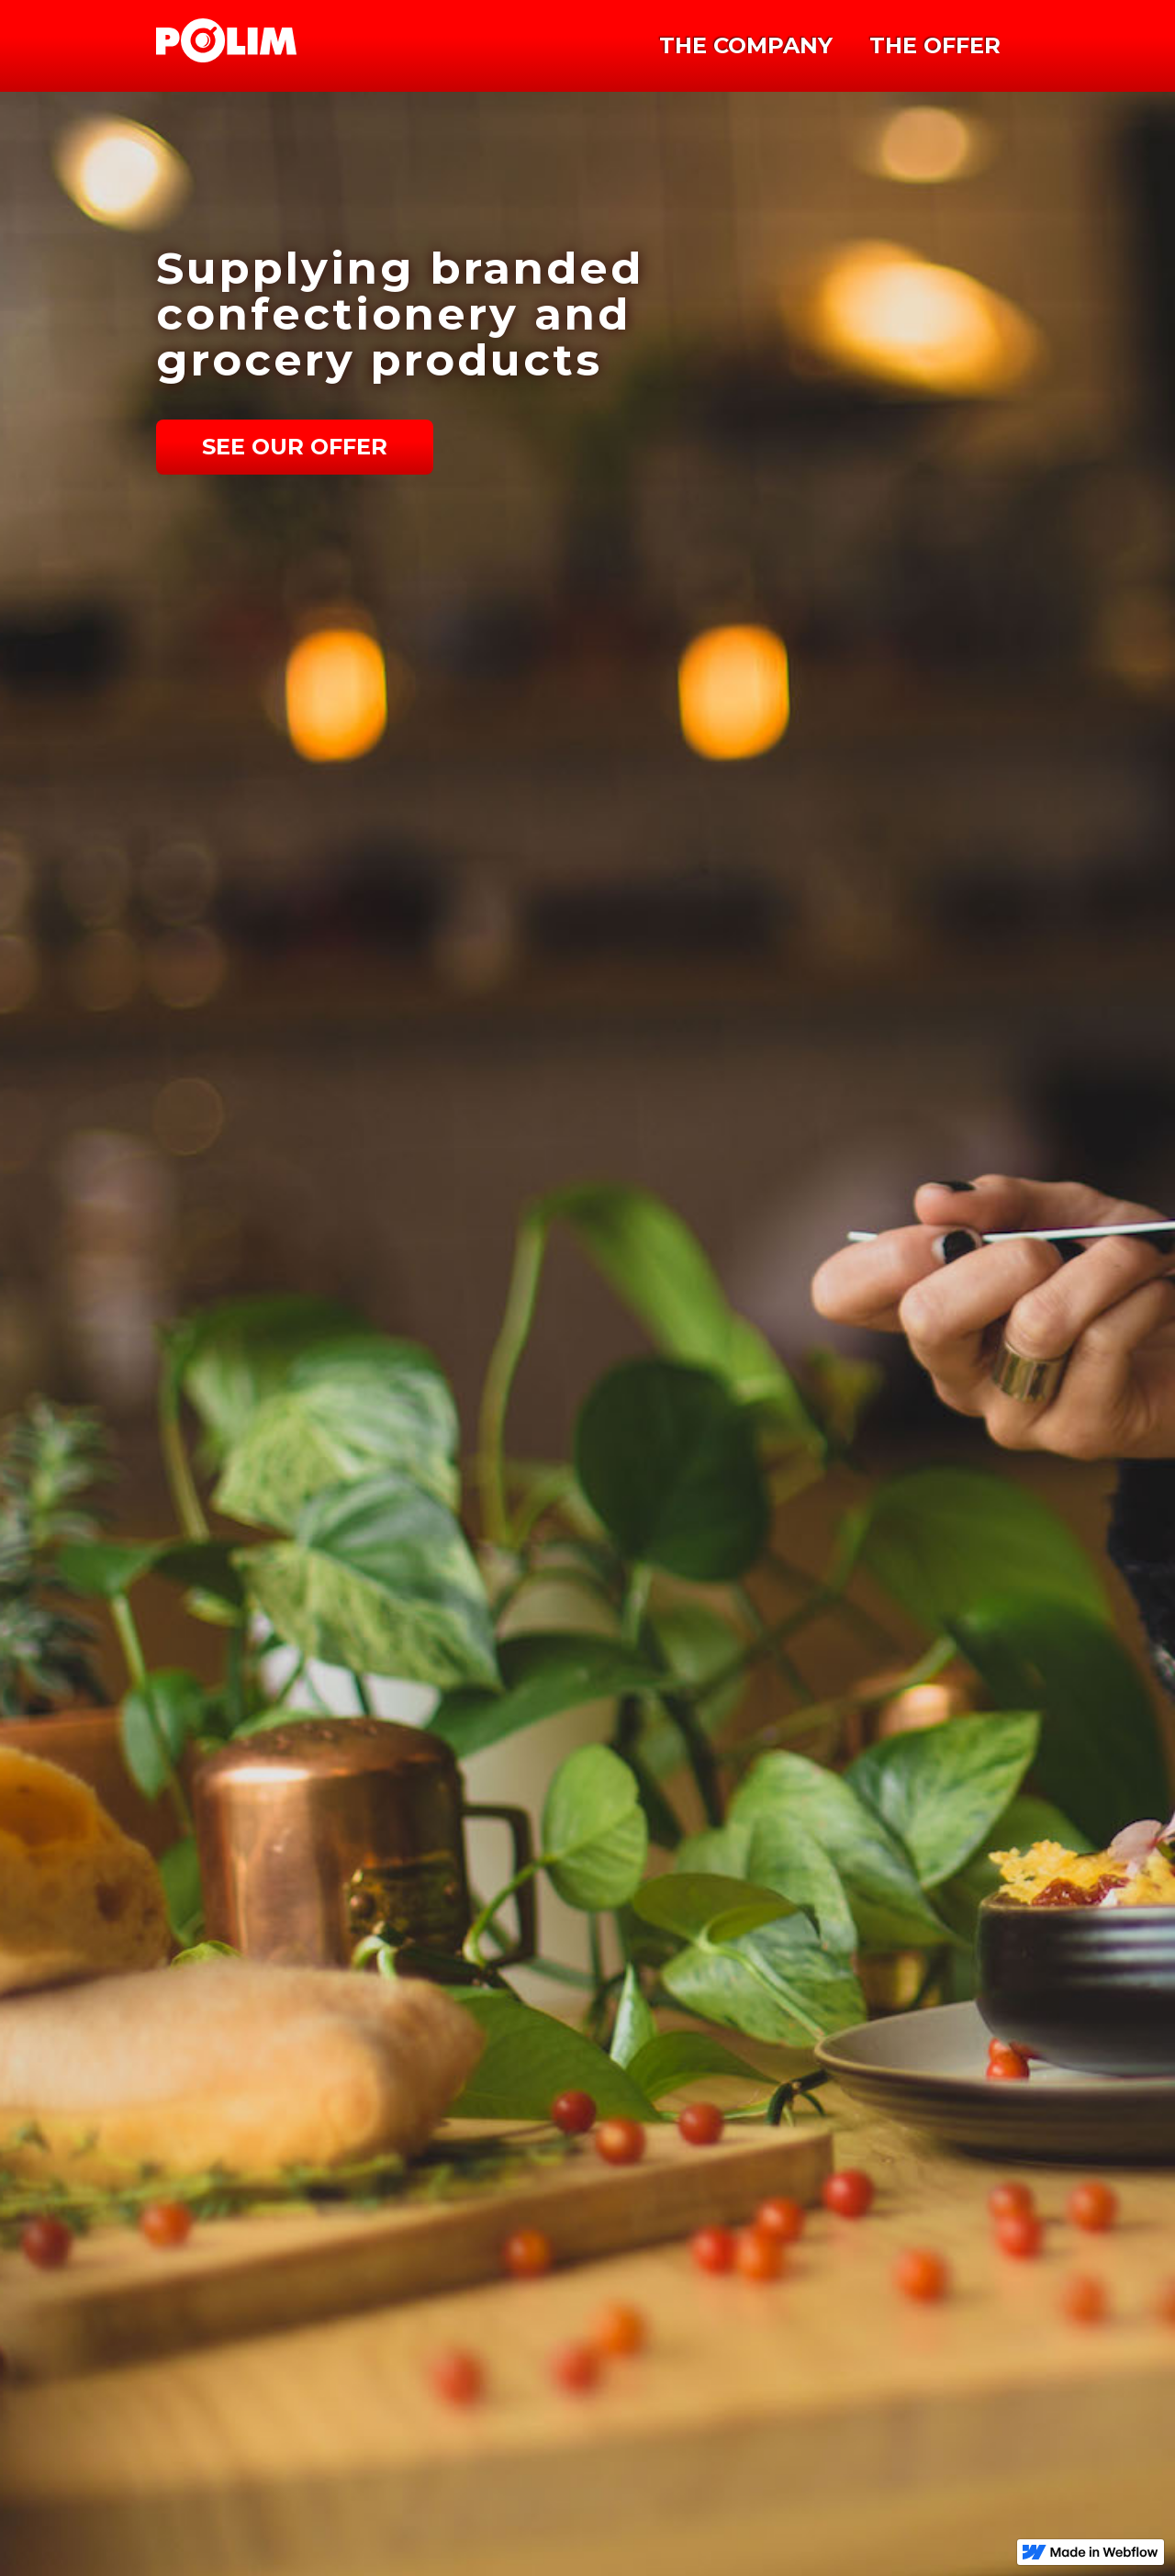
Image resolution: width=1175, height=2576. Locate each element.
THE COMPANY (746, 45)
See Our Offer (294, 446)
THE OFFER (935, 45)
